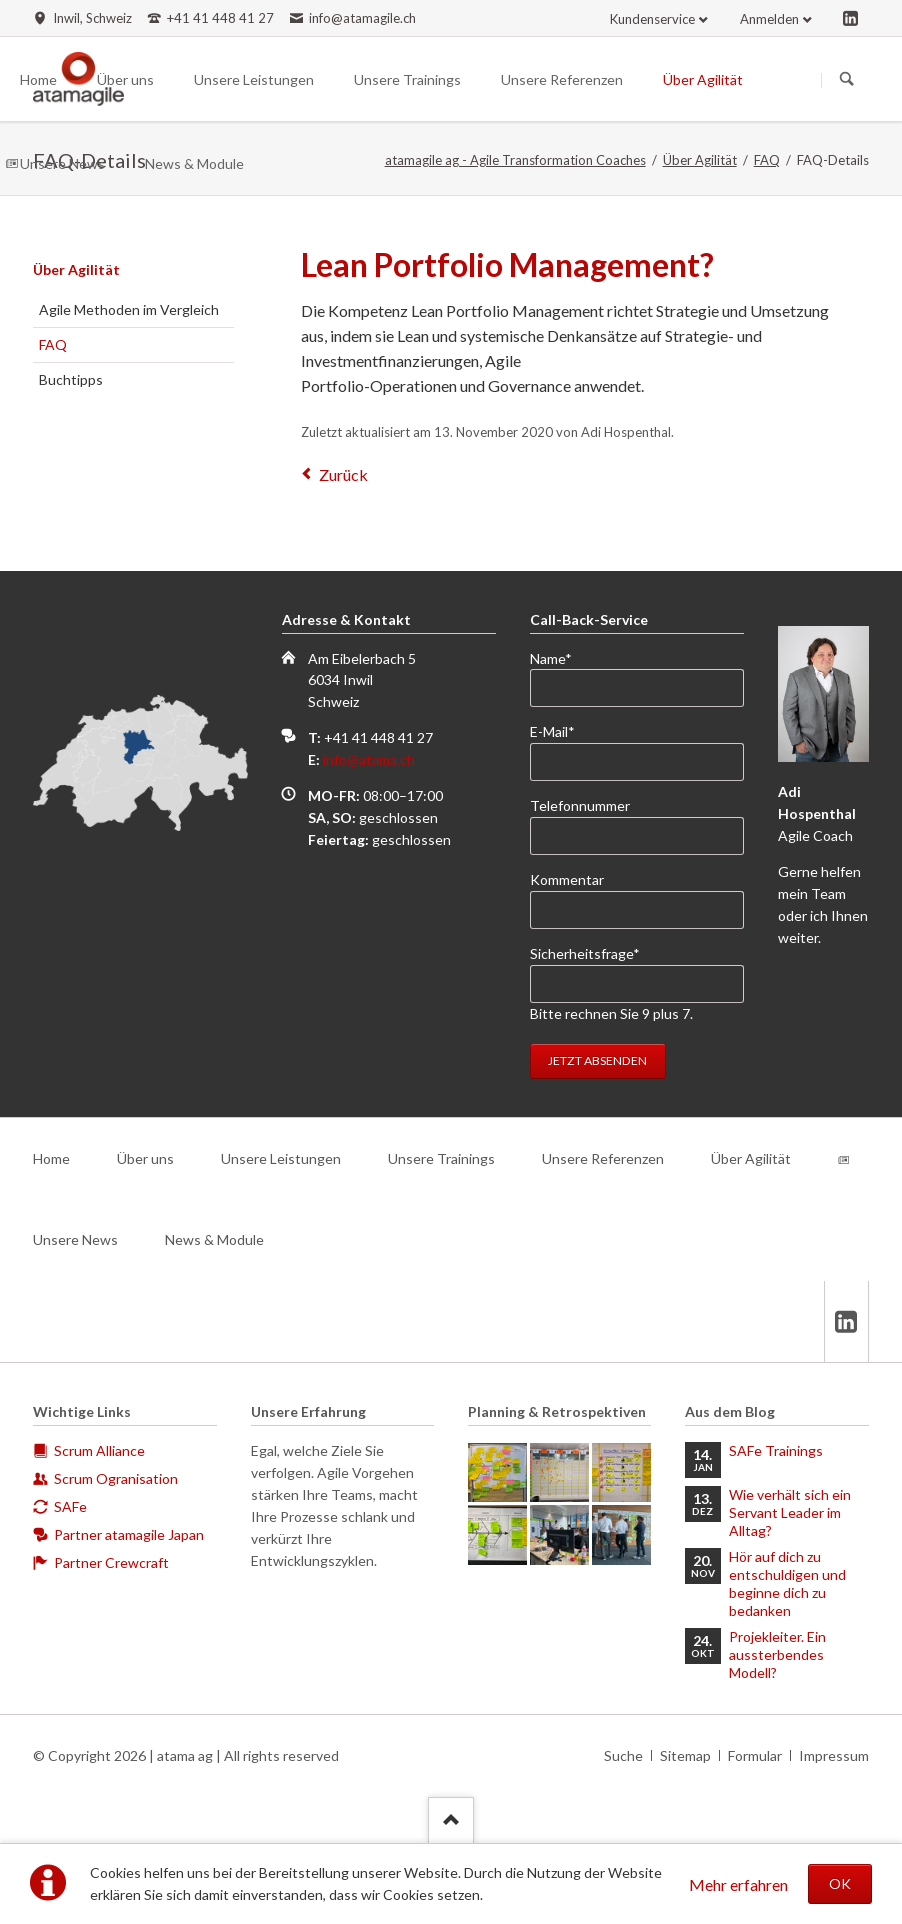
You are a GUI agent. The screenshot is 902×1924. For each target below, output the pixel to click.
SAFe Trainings (776, 1450)
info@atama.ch (369, 759)
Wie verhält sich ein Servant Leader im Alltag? (790, 1512)
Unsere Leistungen (281, 1158)
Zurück (343, 474)
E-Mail (562, 730)
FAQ (767, 160)
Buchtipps (71, 379)
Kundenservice (652, 19)
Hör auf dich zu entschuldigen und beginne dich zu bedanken (787, 1583)
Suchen (847, 80)
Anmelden (769, 19)
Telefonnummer (580, 805)
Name (562, 657)
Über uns (145, 1158)
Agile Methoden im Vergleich (129, 309)
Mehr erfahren (738, 1884)
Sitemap (685, 1755)
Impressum (834, 1755)
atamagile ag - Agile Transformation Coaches (515, 160)
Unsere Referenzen (603, 1158)
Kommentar (567, 879)
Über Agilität (700, 160)
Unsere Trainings (441, 1158)
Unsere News (75, 1239)
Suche (623, 1755)
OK (840, 1883)
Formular (755, 1755)
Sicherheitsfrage (585, 952)
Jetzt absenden (597, 1060)
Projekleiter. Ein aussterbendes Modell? (777, 1654)
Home (51, 1158)
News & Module (214, 1239)
